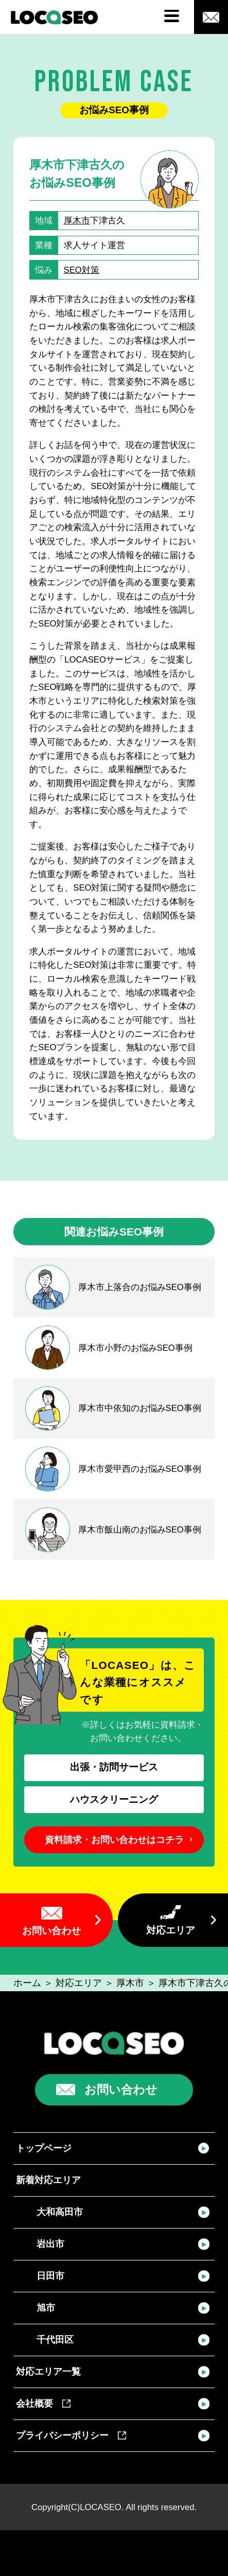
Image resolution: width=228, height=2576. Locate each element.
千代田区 (55, 2339)
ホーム (27, 1982)
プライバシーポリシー (71, 2435)
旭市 (46, 2307)
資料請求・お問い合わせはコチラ (114, 1840)
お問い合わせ (51, 1930)
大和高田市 (60, 2211)
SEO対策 (81, 270)
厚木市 (77, 220)
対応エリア (170, 1930)
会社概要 (43, 2403)
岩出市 (50, 2243)
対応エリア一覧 (48, 2371)
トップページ (44, 2148)
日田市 (50, 2275)
